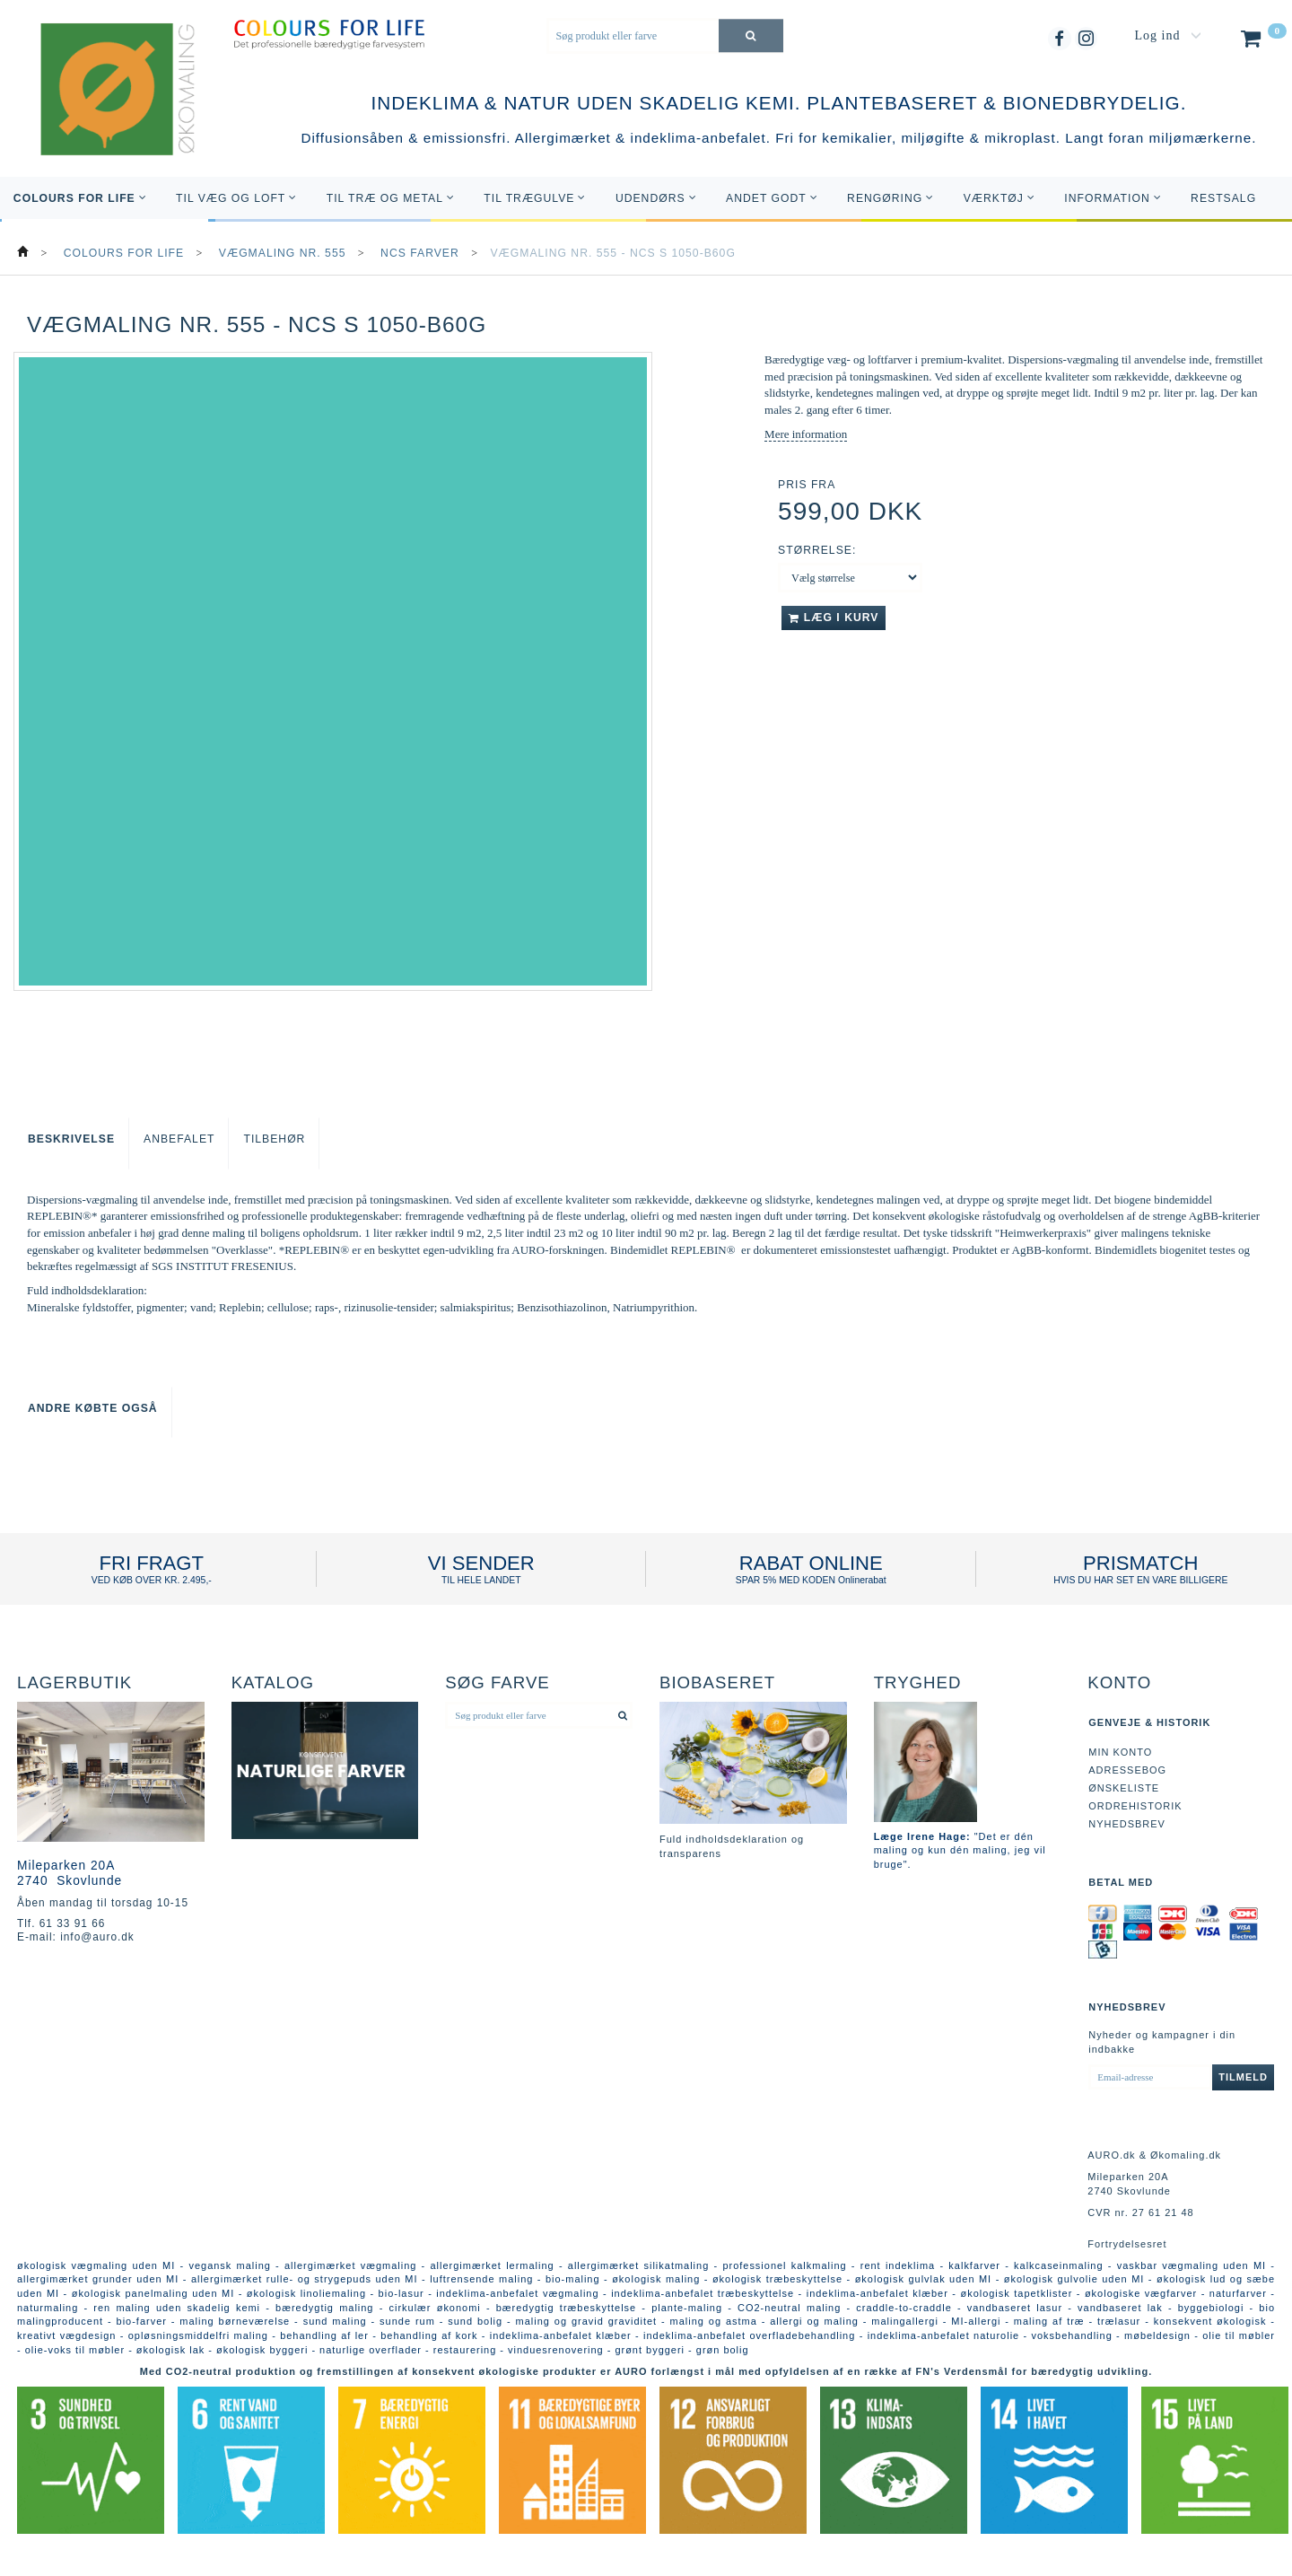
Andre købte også (93, 1408)
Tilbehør (274, 1139)
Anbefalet (179, 1139)
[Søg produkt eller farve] (751, 35)
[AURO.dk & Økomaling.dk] (105, 114)
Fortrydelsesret (1126, 2244)
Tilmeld (1243, 2077)
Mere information (805, 434)
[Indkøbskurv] (1262, 42)
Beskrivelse (71, 1139)
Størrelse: (817, 550)
